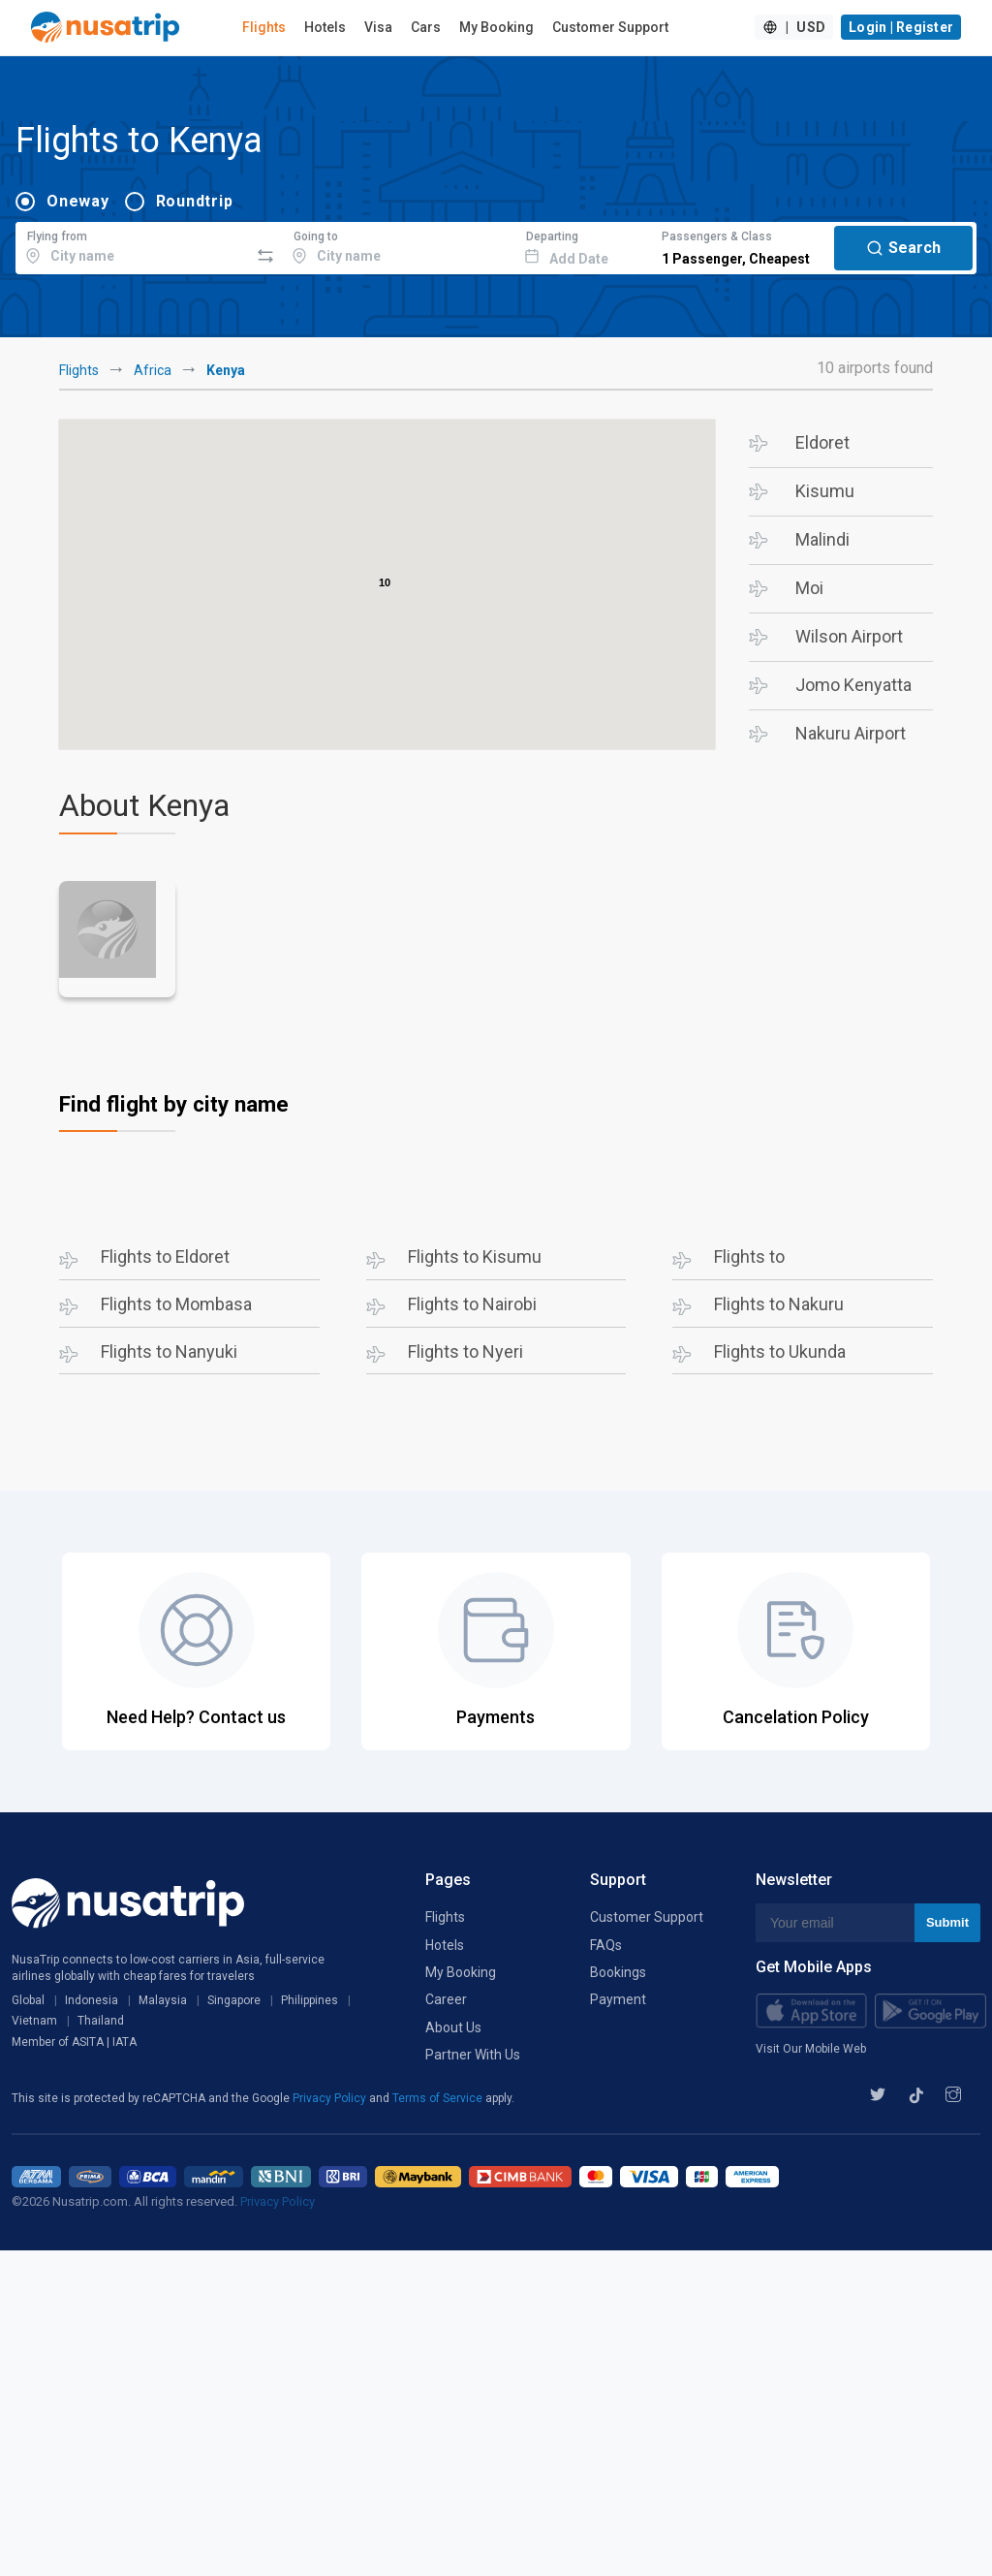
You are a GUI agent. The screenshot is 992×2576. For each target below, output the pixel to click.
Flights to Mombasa (176, 1304)
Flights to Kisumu (475, 1256)
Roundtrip (194, 201)
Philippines (309, 2000)
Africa (152, 370)
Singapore (234, 2000)
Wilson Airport (849, 636)
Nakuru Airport (850, 733)
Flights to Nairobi (472, 1304)
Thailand (101, 2020)
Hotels (325, 27)
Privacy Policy (331, 2098)
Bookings (618, 1972)
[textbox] (132, 245)
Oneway (77, 201)
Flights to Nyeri (465, 1351)
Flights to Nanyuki (169, 1351)
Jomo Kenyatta (853, 685)
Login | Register (901, 27)
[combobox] (132, 245)
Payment (618, 1999)
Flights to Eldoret (165, 1256)
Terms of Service (438, 2098)
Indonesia (91, 2000)
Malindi (822, 539)
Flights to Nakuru (779, 1304)
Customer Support (610, 27)
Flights (264, 27)
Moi (809, 588)
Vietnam (34, 2020)
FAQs (606, 1945)
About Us (453, 2027)
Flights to (749, 1256)
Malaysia (163, 2000)
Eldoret (822, 442)
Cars (426, 27)
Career (446, 1999)
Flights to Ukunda (780, 1351)
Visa (378, 27)
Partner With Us (472, 2054)
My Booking (496, 27)
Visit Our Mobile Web (811, 2049)
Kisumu (824, 491)
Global (28, 2000)
